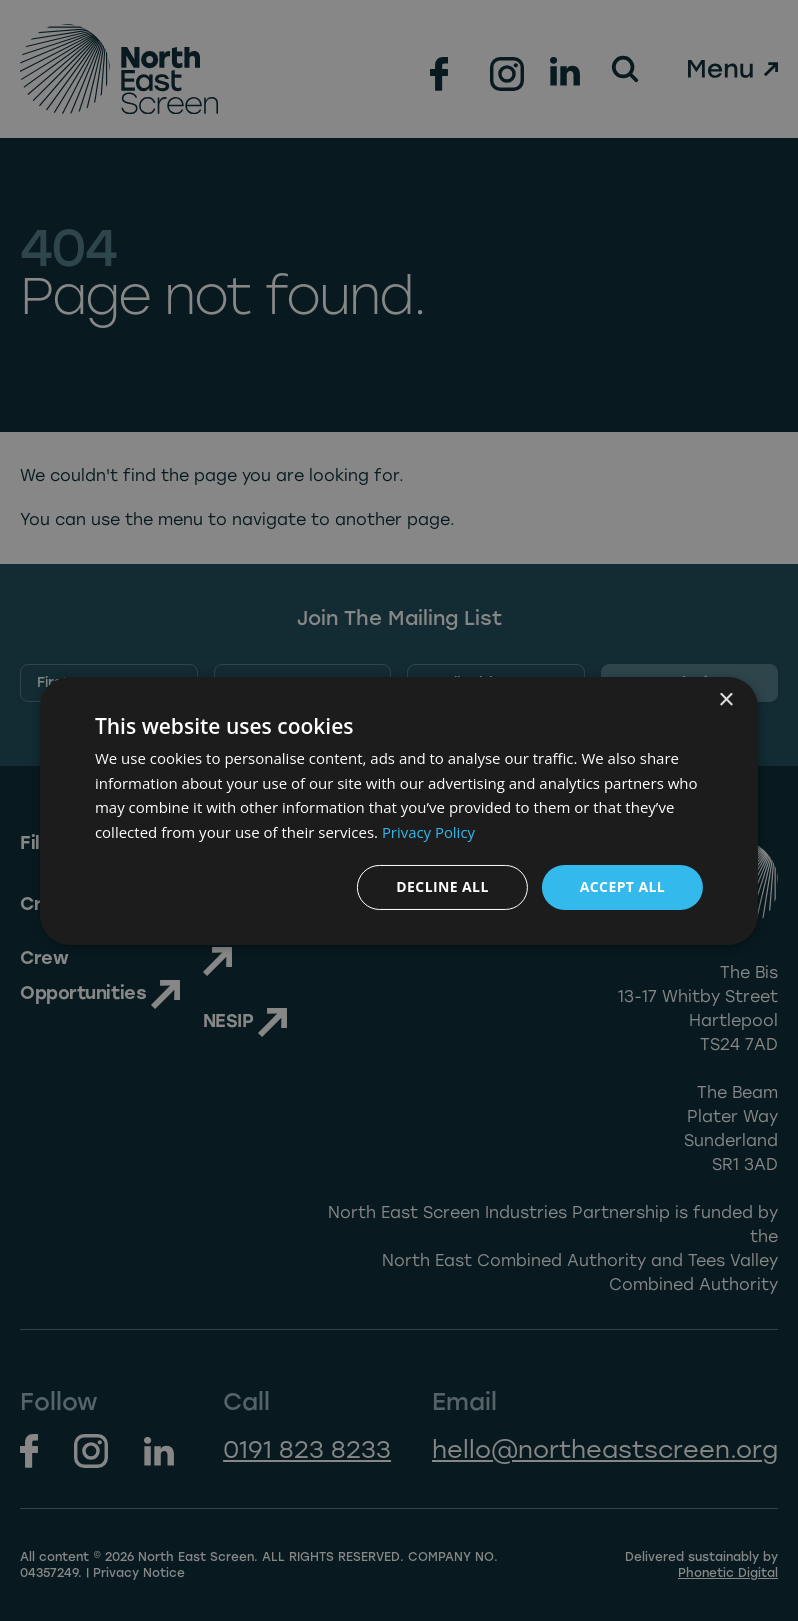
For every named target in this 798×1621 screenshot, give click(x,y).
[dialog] (399, 810)
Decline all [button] (442, 886)
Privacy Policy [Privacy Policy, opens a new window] (429, 832)
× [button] (725, 699)
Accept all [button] (622, 886)
